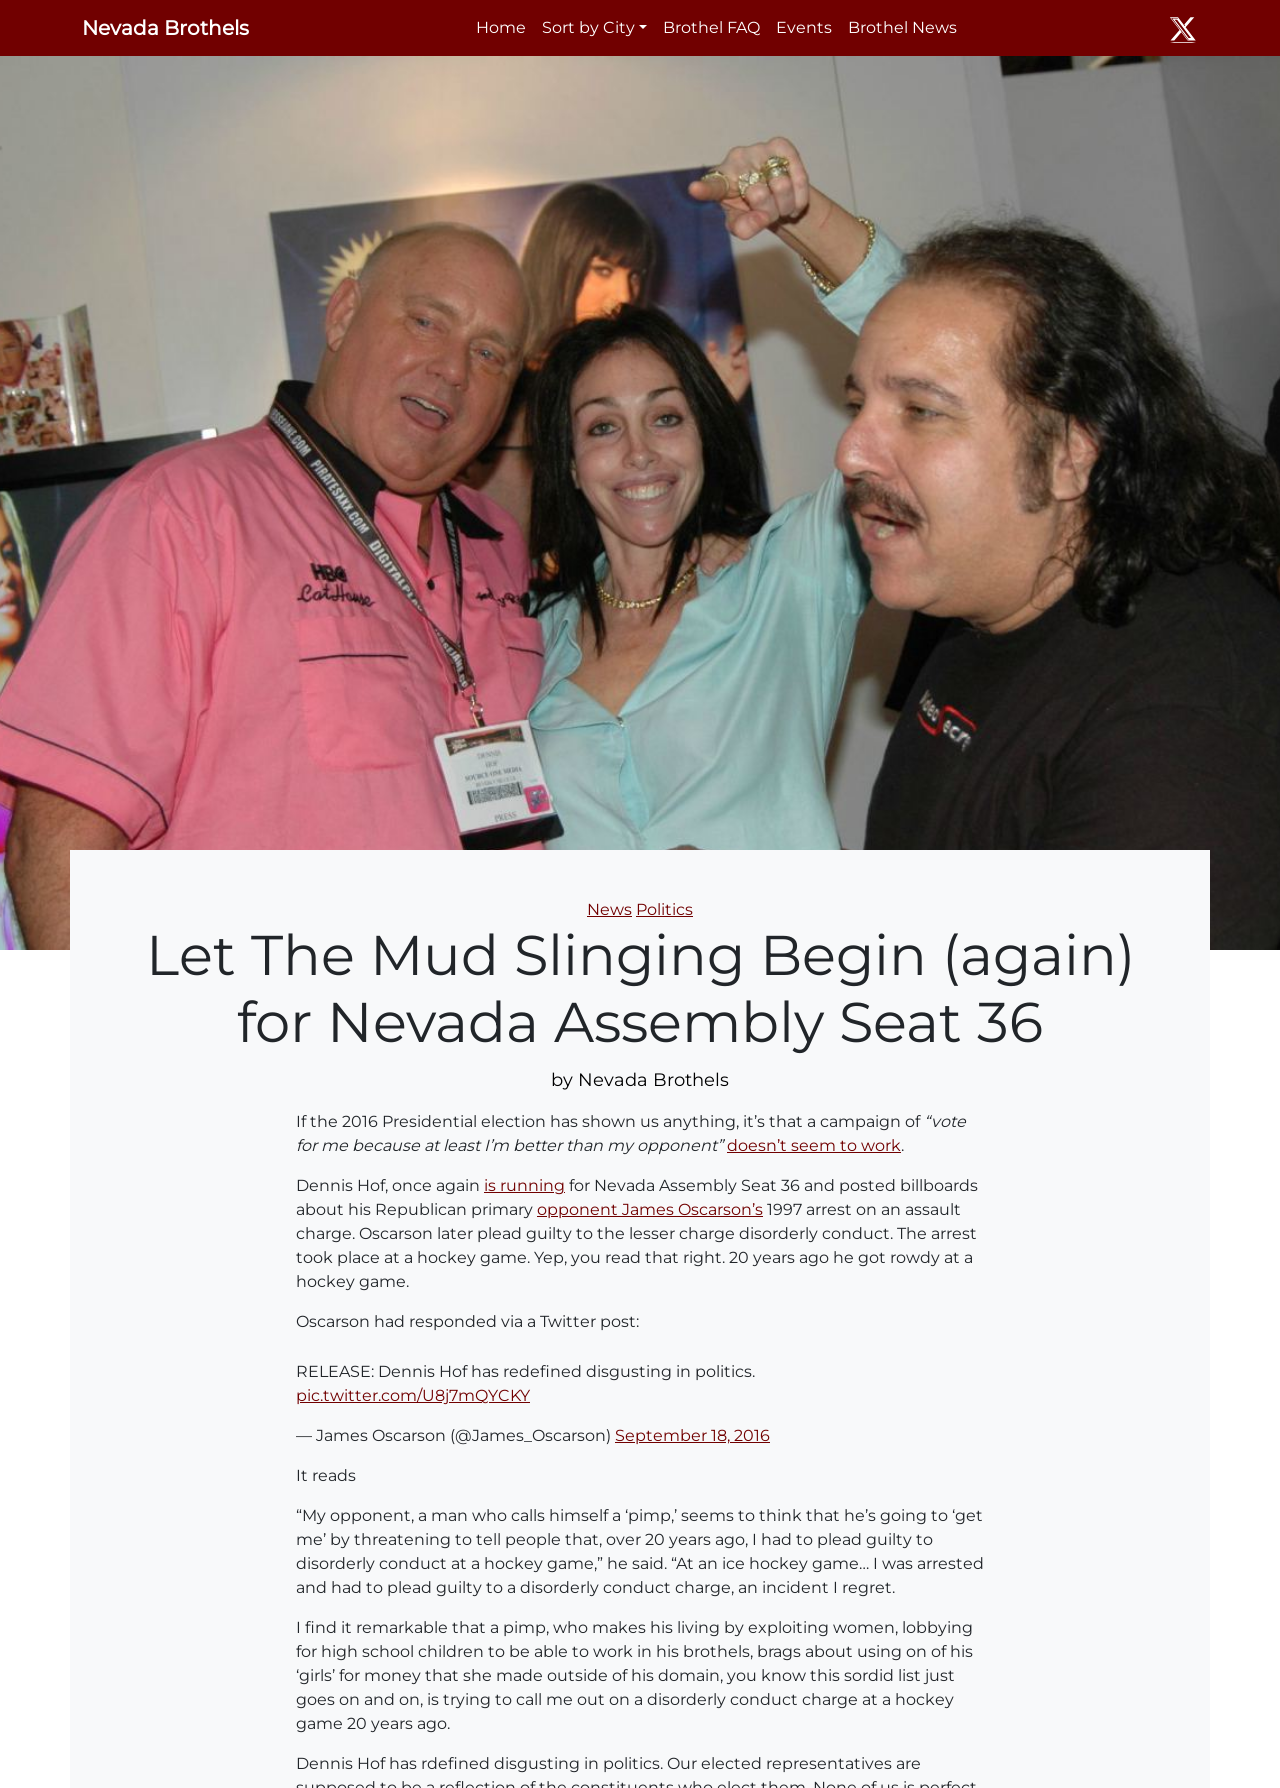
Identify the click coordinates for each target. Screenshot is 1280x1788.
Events (804, 27)
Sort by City (588, 27)
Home (501, 27)
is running (524, 1185)
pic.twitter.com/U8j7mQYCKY (413, 1395)
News (609, 909)
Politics (664, 909)
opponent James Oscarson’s (650, 1209)
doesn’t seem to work (814, 1145)
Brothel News (902, 27)
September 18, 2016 (692, 1435)
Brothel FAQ (711, 27)
